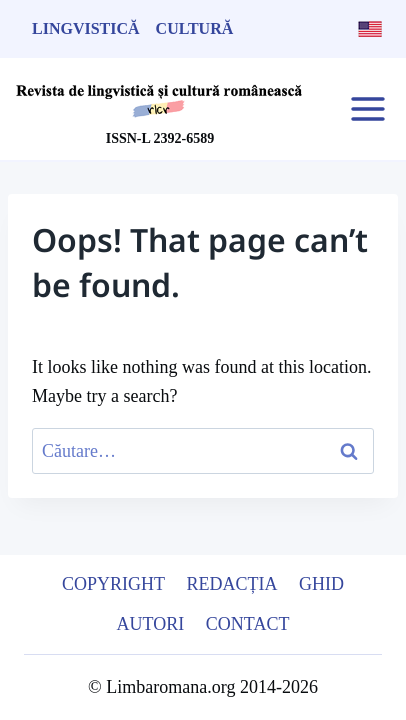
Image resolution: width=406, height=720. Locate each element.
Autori (151, 624)
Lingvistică (86, 28)
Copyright (113, 584)
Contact (248, 624)
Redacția (232, 584)
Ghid (321, 584)
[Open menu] (367, 108)
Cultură (195, 28)
